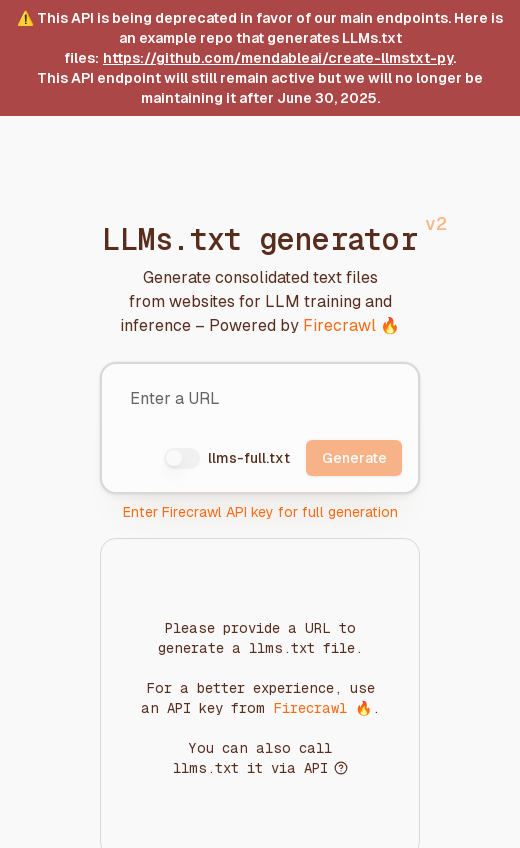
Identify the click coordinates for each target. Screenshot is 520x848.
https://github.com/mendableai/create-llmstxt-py (278, 58)
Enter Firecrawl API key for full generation (260, 512)
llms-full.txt (249, 458)
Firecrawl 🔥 (351, 325)
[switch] (182, 458)
